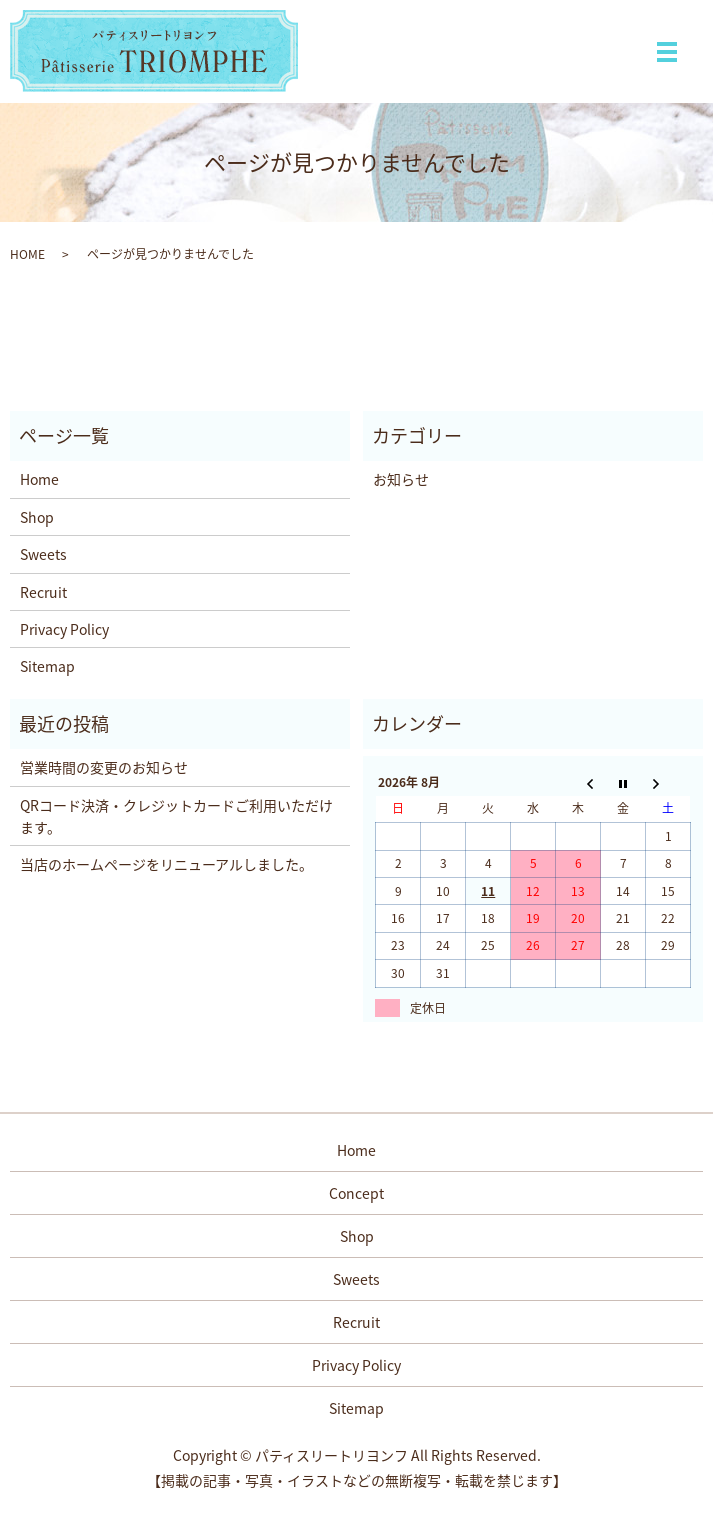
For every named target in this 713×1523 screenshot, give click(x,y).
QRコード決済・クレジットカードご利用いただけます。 (176, 816)
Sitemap (47, 666)
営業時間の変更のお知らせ (104, 767)
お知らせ (401, 479)
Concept (356, 1193)
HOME (27, 254)
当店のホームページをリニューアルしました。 (166, 864)
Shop (37, 517)
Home (39, 479)
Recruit (43, 592)
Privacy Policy (64, 629)
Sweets (43, 554)
